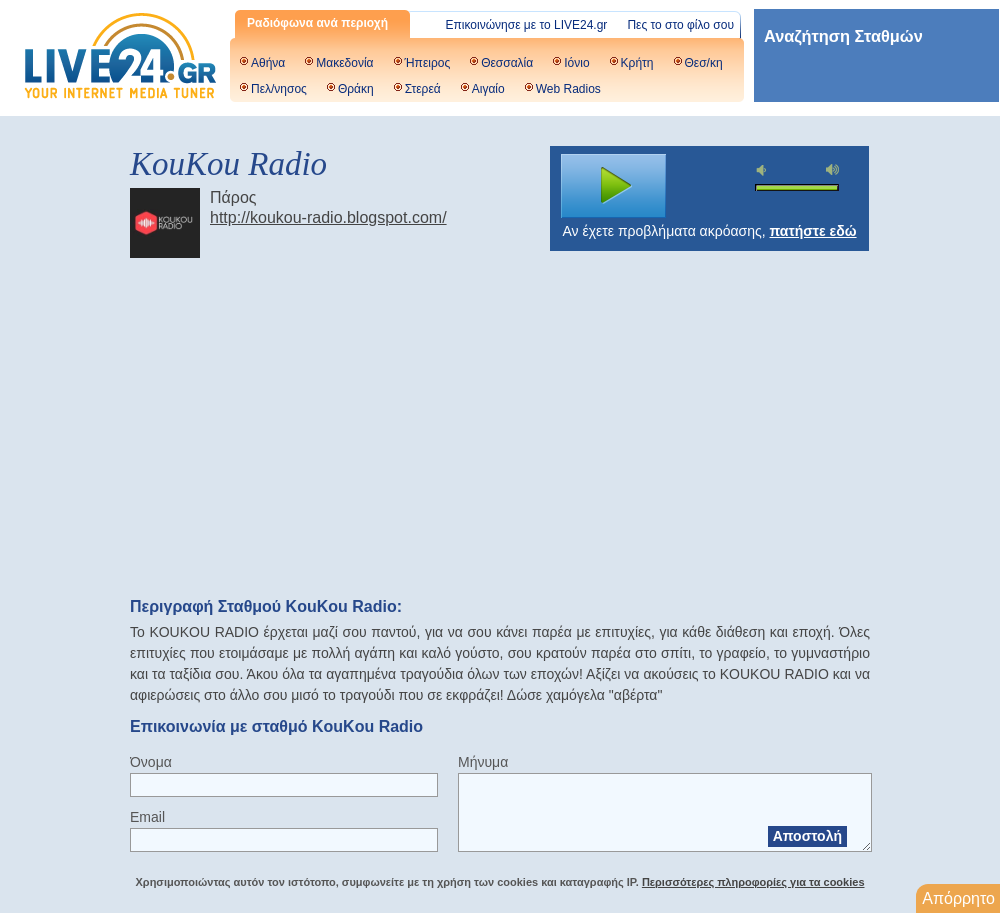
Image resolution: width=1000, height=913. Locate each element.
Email (147, 817)
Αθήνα (268, 63)
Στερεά (423, 89)
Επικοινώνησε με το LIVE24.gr (527, 25)
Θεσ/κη (704, 63)
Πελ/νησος (279, 89)
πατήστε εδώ (813, 231)
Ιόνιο (576, 63)
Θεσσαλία (507, 63)
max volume (833, 169)
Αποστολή (807, 836)
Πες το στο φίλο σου (680, 25)
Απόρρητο (958, 898)
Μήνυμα (483, 762)
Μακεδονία (344, 63)
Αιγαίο (488, 89)
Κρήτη (637, 63)
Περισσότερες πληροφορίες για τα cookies (753, 882)
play (614, 186)
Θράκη (356, 89)
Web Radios (568, 89)
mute (764, 170)
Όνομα (151, 762)
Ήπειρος (428, 63)
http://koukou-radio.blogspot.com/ (328, 217)
